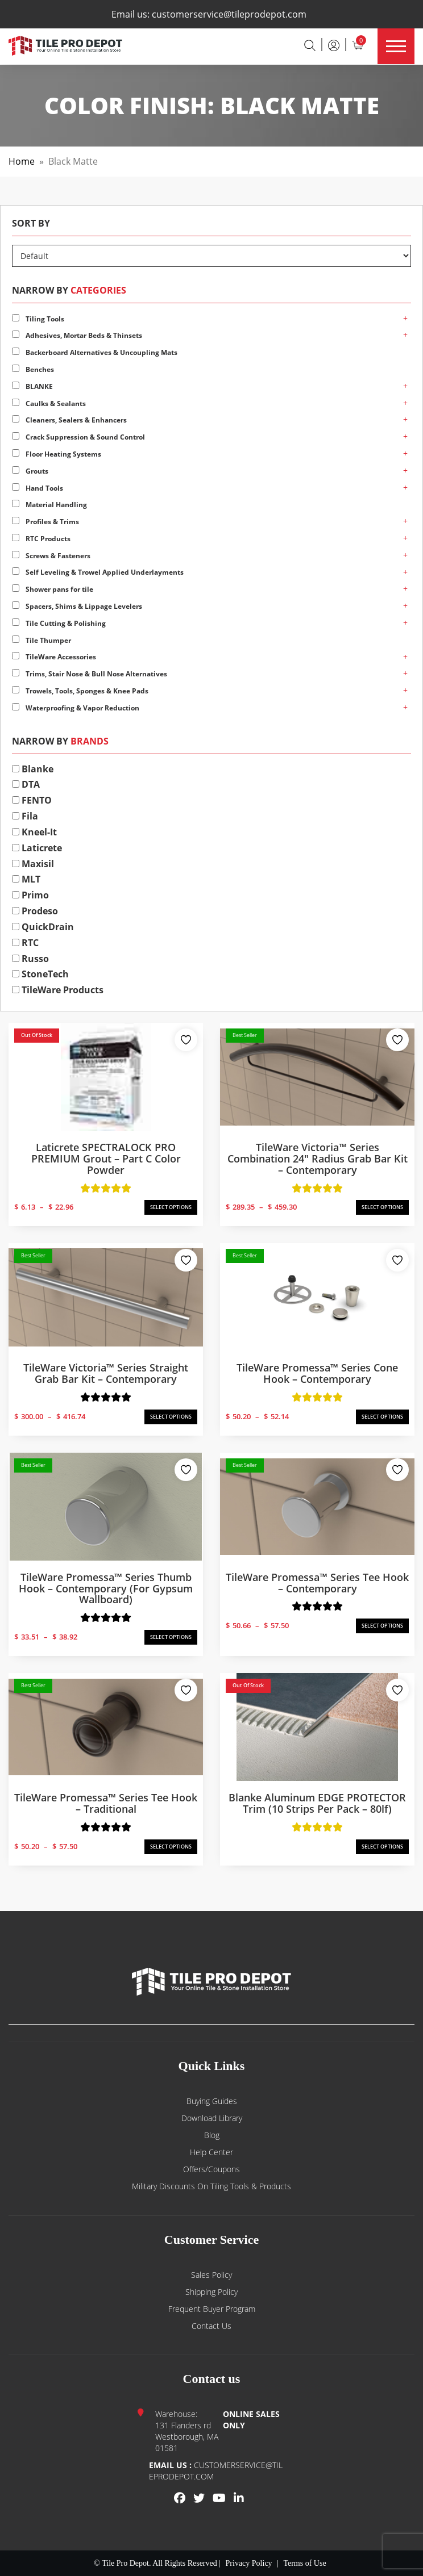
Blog (211, 2135)
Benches (33, 369)
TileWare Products (57, 990)
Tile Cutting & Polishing (59, 623)
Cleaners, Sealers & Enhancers (69, 420)
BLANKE (32, 386)
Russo (30, 958)
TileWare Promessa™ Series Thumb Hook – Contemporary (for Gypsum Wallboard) (106, 1588)
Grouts (30, 471)
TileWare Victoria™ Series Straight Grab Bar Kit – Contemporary (105, 1373)
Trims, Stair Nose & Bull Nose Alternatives (89, 674)
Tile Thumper (41, 640)
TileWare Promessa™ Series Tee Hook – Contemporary (317, 1582)
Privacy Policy (249, 2563)
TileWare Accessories (54, 657)
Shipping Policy (211, 2291)
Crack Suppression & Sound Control (78, 437)
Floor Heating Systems (56, 454)
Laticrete (37, 848)
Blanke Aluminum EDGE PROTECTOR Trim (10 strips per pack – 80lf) (317, 1803)
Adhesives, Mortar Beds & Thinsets (77, 335)
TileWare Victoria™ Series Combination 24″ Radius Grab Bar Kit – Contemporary (317, 1158)
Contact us (211, 2325)
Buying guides (211, 2101)
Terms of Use (304, 2563)
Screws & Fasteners (51, 556)
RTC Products (41, 538)
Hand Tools (37, 488)
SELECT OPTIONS (171, 1207)
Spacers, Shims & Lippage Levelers (77, 606)
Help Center (211, 2152)
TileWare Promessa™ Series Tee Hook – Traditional (105, 1803)
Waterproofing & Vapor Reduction (75, 708)
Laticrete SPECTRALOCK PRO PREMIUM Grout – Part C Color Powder (106, 1158)
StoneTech (40, 974)
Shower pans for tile (52, 589)
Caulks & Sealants (49, 403)
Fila (25, 816)
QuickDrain (43, 927)
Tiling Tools (38, 319)
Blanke (32, 769)
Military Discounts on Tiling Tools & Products (211, 2186)
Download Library (211, 2118)
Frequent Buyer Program (211, 2308)
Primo (30, 895)
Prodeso (35, 911)
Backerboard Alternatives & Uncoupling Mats (94, 352)
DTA (26, 784)
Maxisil (33, 864)
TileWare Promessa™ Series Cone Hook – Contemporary (317, 1373)
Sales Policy (211, 2274)
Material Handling (49, 504)
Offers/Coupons (211, 2169)
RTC (25, 942)
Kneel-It (34, 832)
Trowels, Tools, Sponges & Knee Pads (80, 691)
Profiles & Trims (45, 521)
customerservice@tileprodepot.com (229, 14)
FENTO (32, 800)
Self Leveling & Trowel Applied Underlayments (98, 572)
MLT (26, 879)
